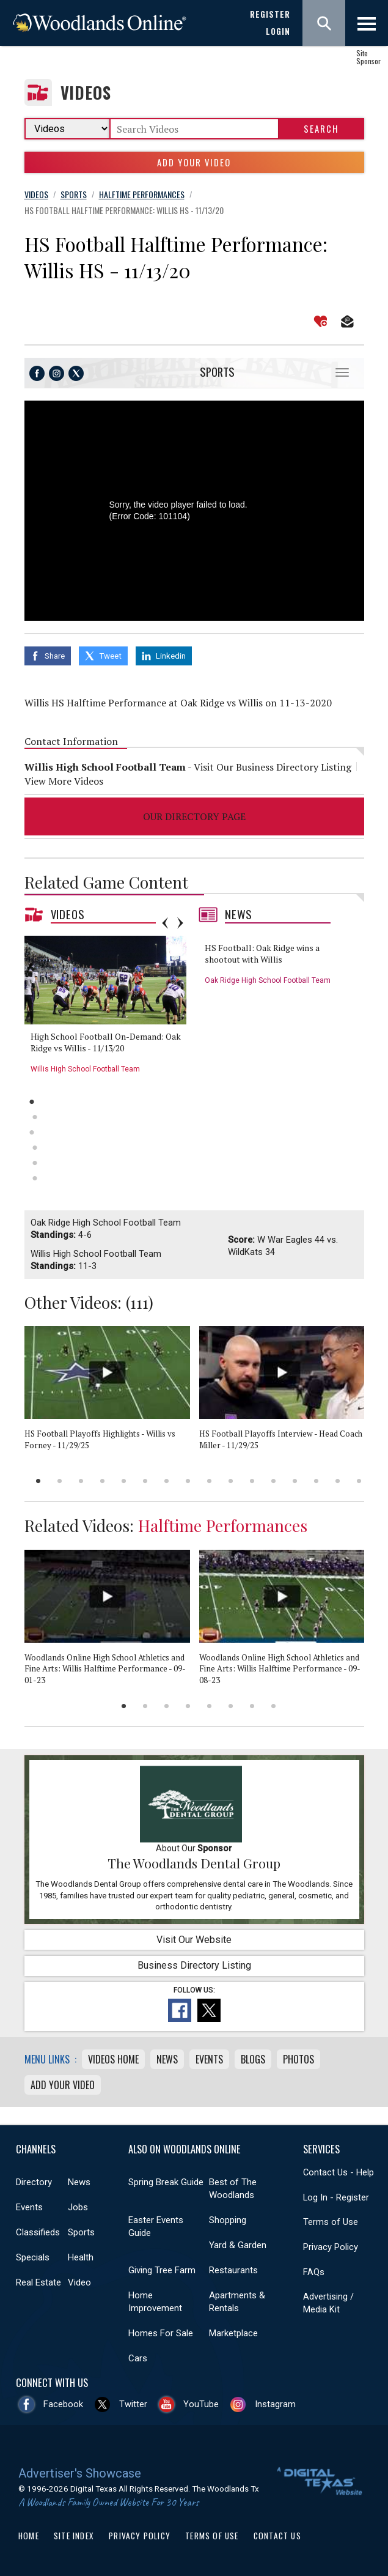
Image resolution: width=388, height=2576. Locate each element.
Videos (85, 92)
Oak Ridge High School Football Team (268, 980)
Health (80, 2257)
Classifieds (38, 2232)
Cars (137, 2358)
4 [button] (35, 1147)
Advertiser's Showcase (79, 2473)
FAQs (313, 2272)
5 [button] (35, 1163)
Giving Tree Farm (162, 2270)
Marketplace (233, 2333)
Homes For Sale (160, 2333)
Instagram (275, 2404)
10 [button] (230, 1481)
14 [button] (316, 1481)
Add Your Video (194, 162)
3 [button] (32, 1132)
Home (28, 2536)
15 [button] (337, 1481)
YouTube (201, 2404)
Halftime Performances (222, 1525)
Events (209, 2059)
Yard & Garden (237, 2245)
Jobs (78, 2207)
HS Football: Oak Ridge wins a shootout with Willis (262, 954)
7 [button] (166, 1481)
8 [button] (188, 1481)
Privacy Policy (330, 2246)
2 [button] (35, 1117)
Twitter (133, 2404)
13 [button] (294, 1481)
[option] (110, 1009)
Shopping (227, 2220)
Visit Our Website (194, 1939)
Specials (32, 2257)
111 (139, 1302)
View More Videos (63, 781)
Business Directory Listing (194, 1965)
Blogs (253, 2059)
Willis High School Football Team (85, 1069)
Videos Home (113, 2059)
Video (79, 2282)
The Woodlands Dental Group (194, 1862)
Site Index (74, 2536)
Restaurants (233, 2270)
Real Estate (38, 2282)
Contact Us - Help (338, 2172)
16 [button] (359, 1481)
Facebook (63, 2404)
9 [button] (209, 1481)
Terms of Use (330, 2221)
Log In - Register (336, 2197)
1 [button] (32, 1101)
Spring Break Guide (165, 2182)
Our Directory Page (194, 816)
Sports (217, 371)
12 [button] (273, 1481)
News (238, 914)
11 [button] (252, 1481)
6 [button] (35, 1178)
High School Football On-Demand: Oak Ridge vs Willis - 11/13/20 (106, 1042)
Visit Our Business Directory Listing (272, 767)
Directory (34, 2182)
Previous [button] (165, 923)
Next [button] (180, 923)
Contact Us (277, 2536)
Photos (298, 2059)
